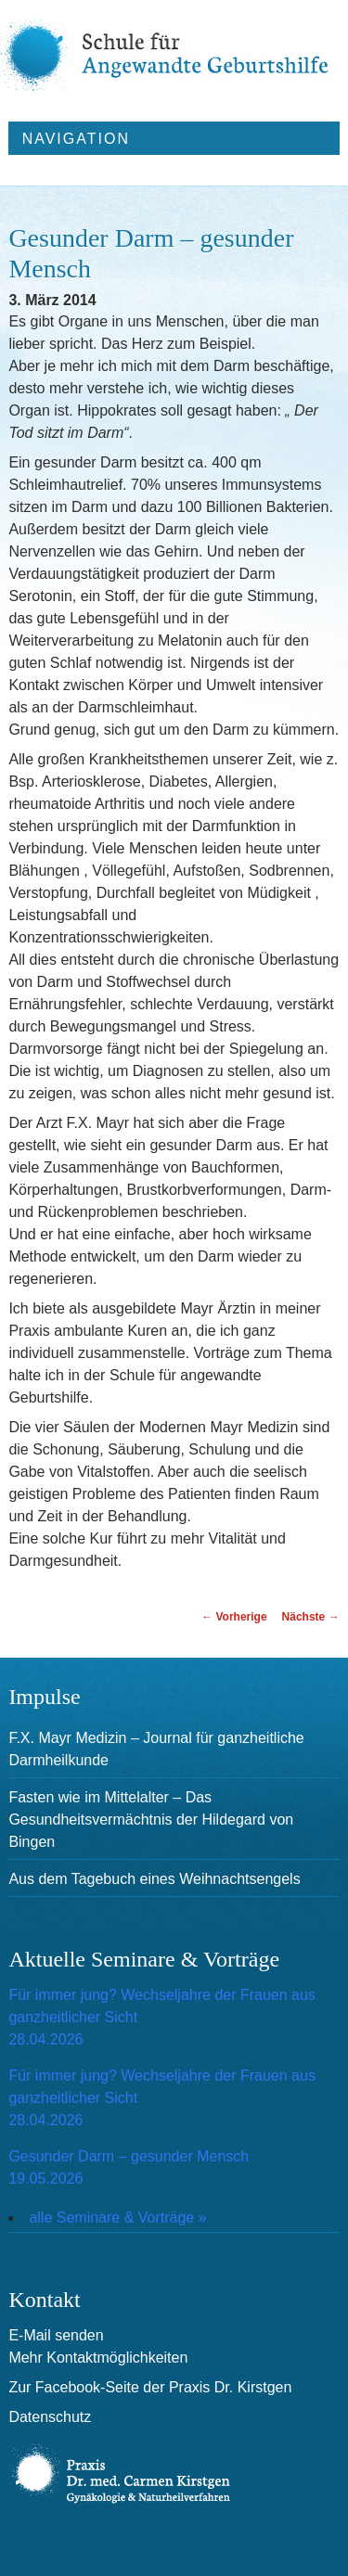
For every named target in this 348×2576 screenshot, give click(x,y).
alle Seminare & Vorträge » (117, 2217)
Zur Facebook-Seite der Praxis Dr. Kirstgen (149, 2387)
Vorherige (233, 1616)
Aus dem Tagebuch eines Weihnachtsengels (154, 1879)
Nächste (311, 1616)
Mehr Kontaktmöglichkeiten (97, 2357)
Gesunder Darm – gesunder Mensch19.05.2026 (128, 2167)
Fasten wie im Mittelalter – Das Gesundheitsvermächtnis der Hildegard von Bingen (150, 1819)
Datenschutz (49, 2417)
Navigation (76, 139)
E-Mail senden (55, 2335)
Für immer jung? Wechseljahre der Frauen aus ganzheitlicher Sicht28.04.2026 (162, 2017)
